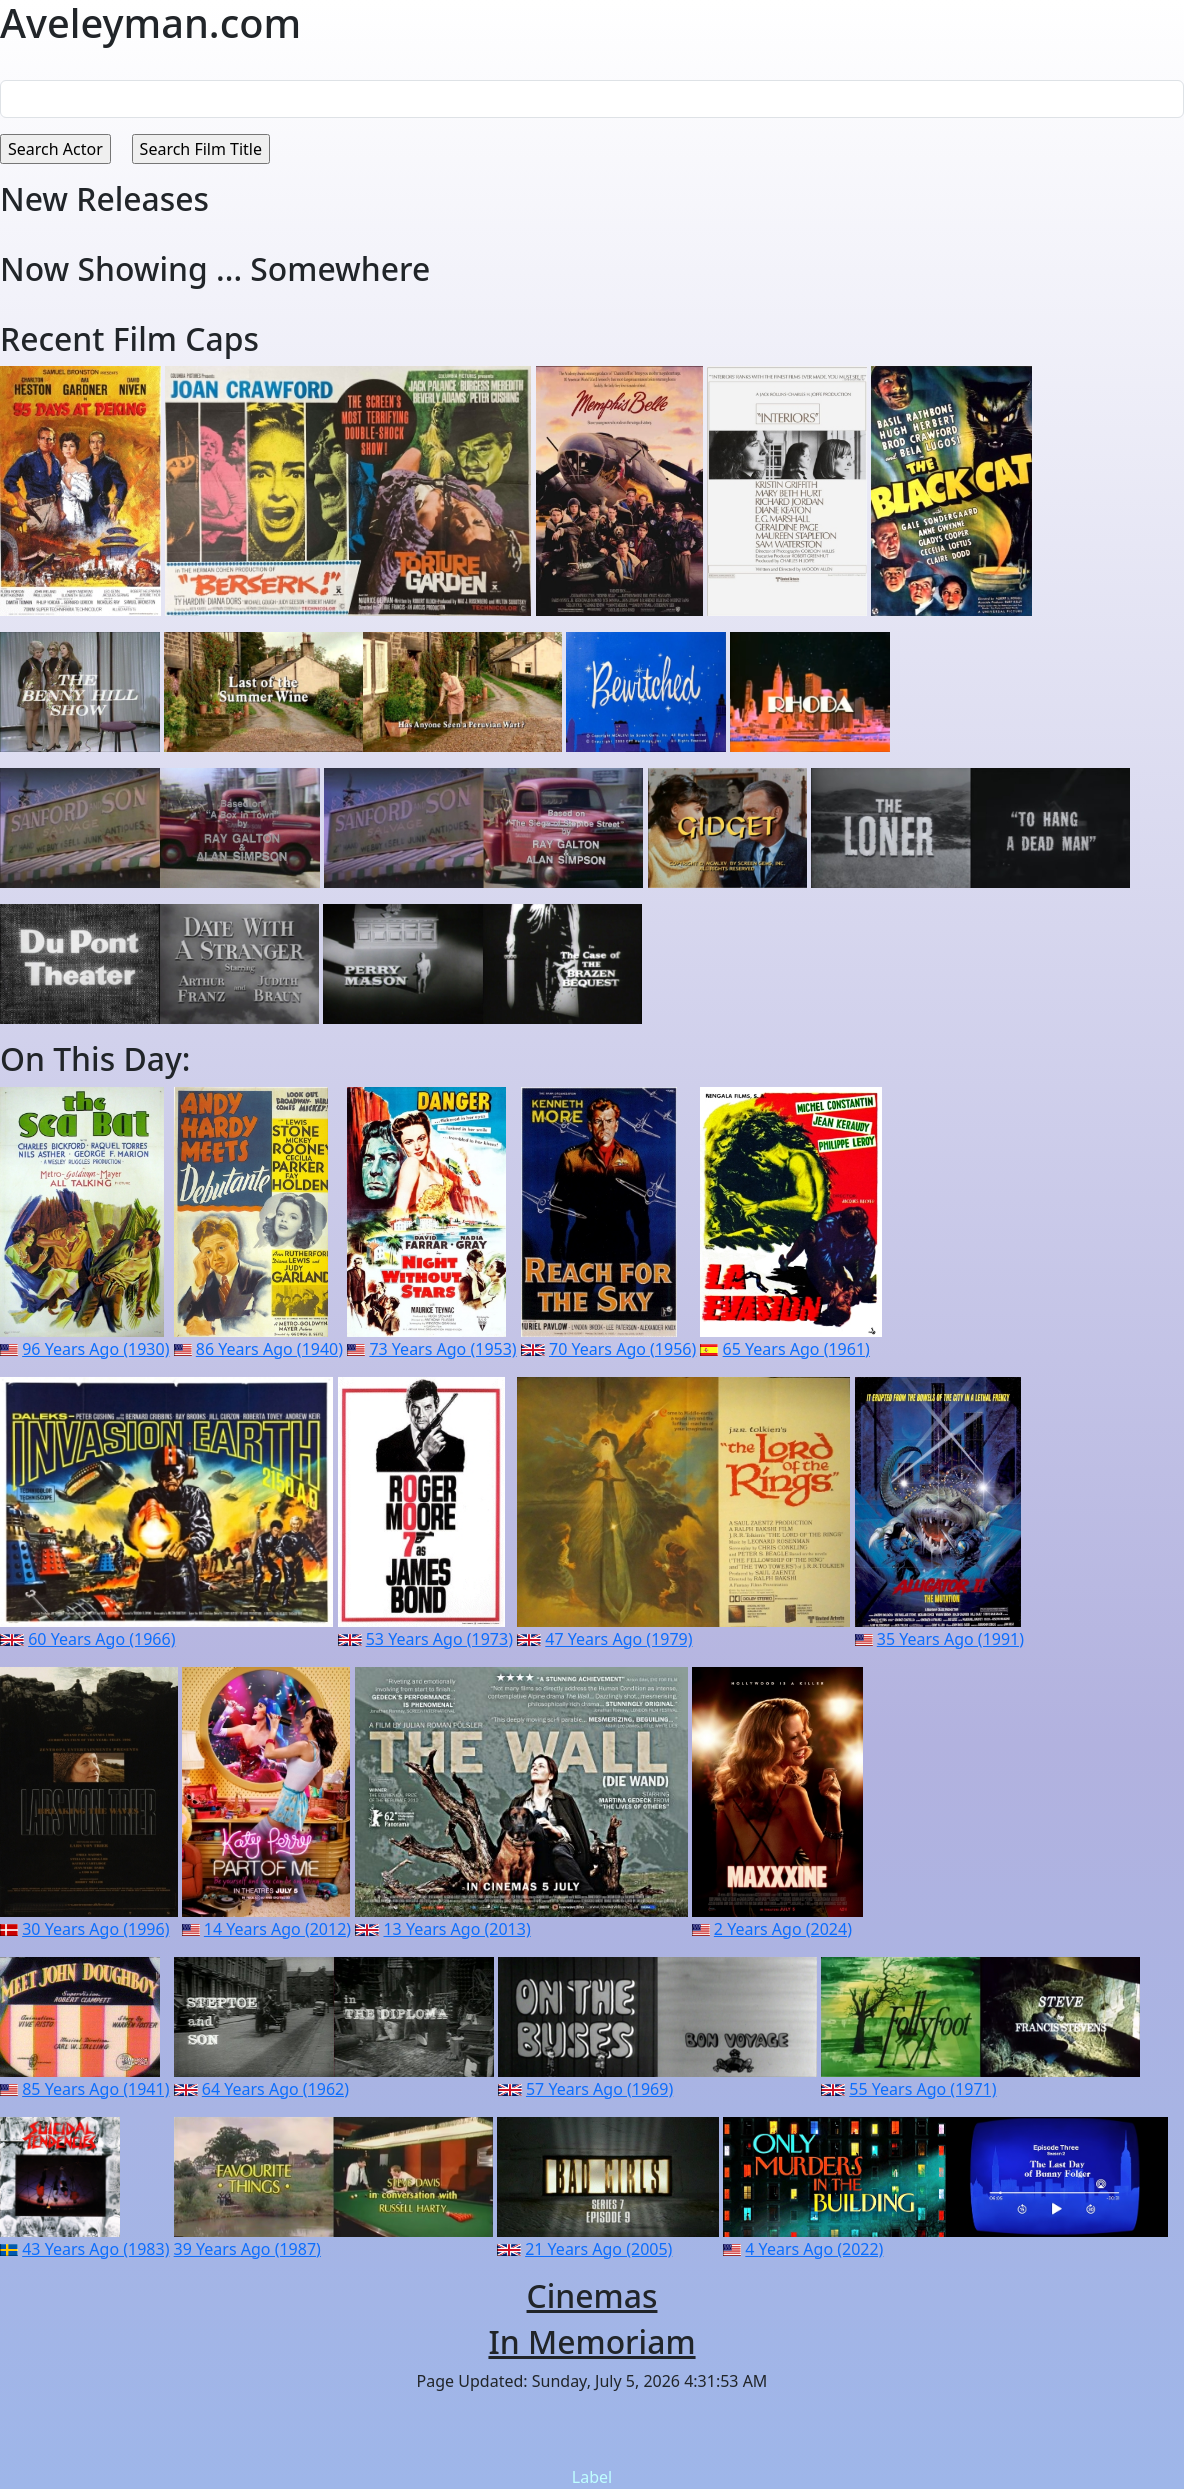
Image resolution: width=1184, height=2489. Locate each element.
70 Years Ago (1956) (622, 1349)
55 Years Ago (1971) (922, 2089)
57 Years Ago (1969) (599, 2089)
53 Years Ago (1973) (439, 1639)
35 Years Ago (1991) (950, 1639)
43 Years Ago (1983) (95, 2249)
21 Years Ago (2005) (598, 2249)
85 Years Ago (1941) (95, 2089)
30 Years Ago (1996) (95, 1929)
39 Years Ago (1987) (247, 2249)
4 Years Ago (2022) (814, 2249)
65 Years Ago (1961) (796, 1349)
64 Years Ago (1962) (275, 2089)
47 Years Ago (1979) (618, 1639)
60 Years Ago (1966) (101, 1639)
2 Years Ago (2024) (783, 1929)
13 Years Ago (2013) (456, 1929)
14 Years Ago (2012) (277, 1929)
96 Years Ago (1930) (95, 1349)
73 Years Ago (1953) (442, 1349)
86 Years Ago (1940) (269, 1349)
